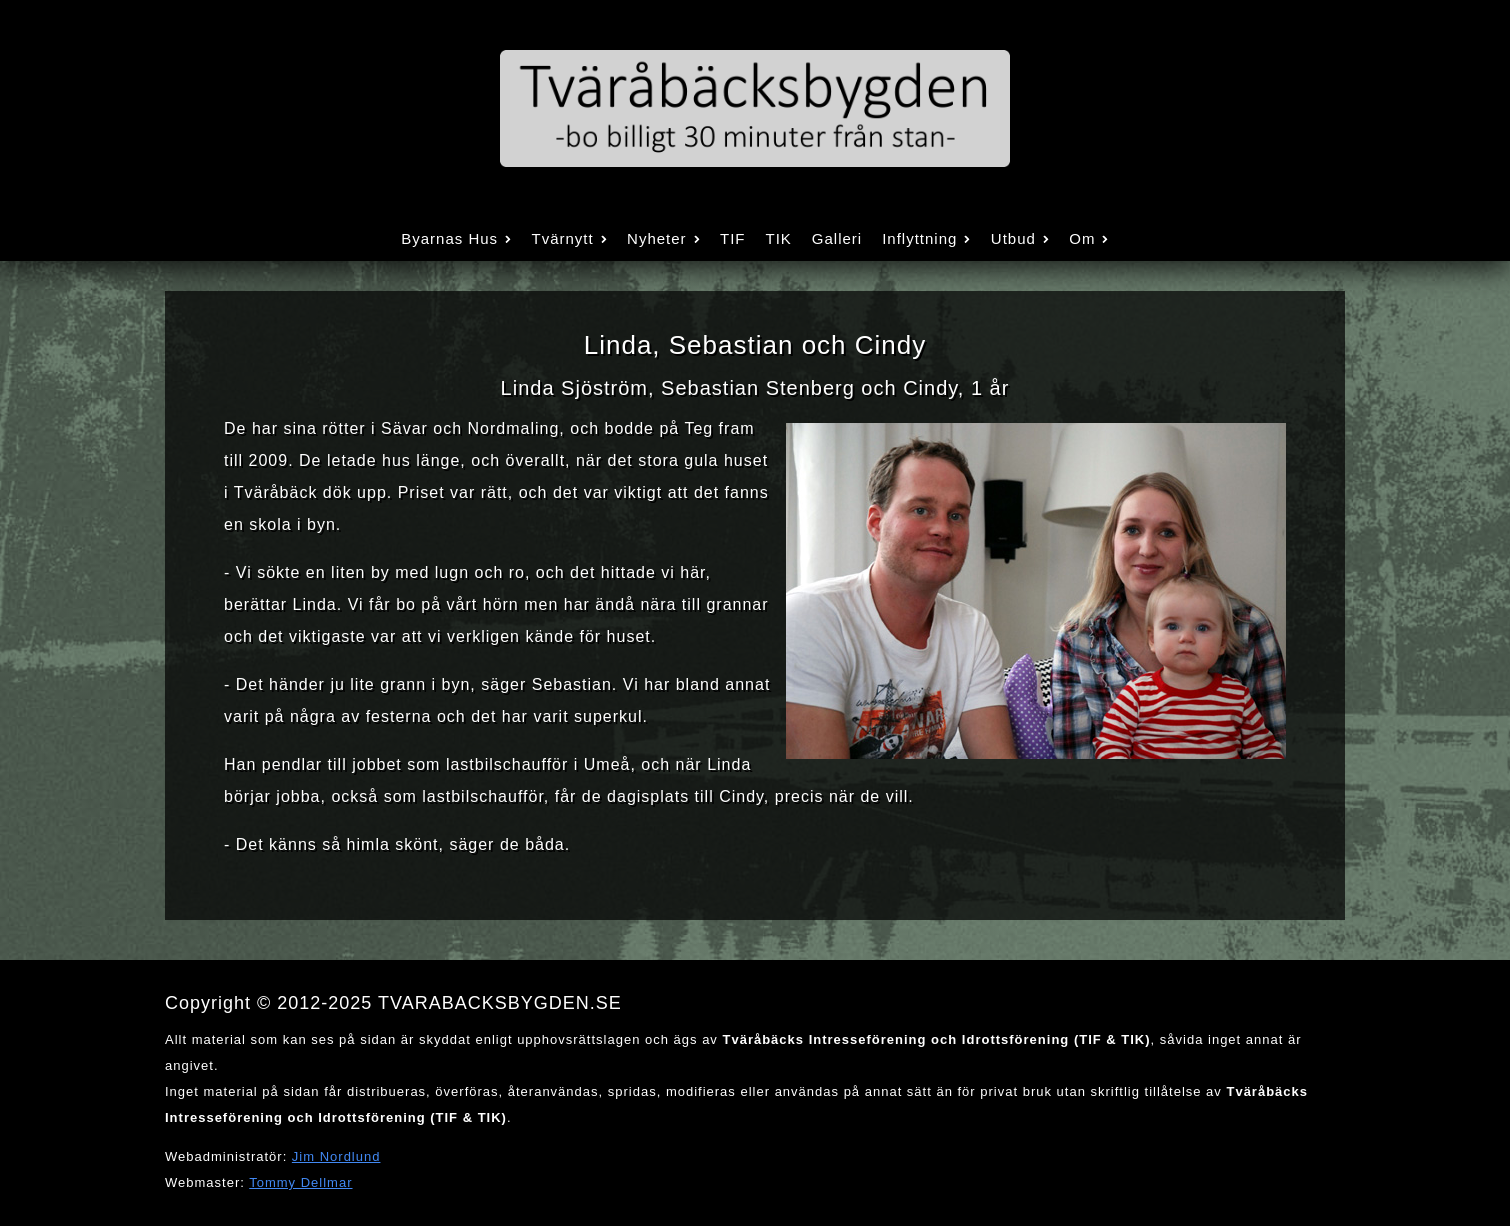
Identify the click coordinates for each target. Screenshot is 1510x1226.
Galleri (837, 238)
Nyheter (663, 238)
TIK (778, 238)
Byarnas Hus (456, 238)
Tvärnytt (569, 238)
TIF (733, 238)
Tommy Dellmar (300, 1182)
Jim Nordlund (336, 1156)
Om (1089, 238)
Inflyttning (926, 238)
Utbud (1020, 238)
